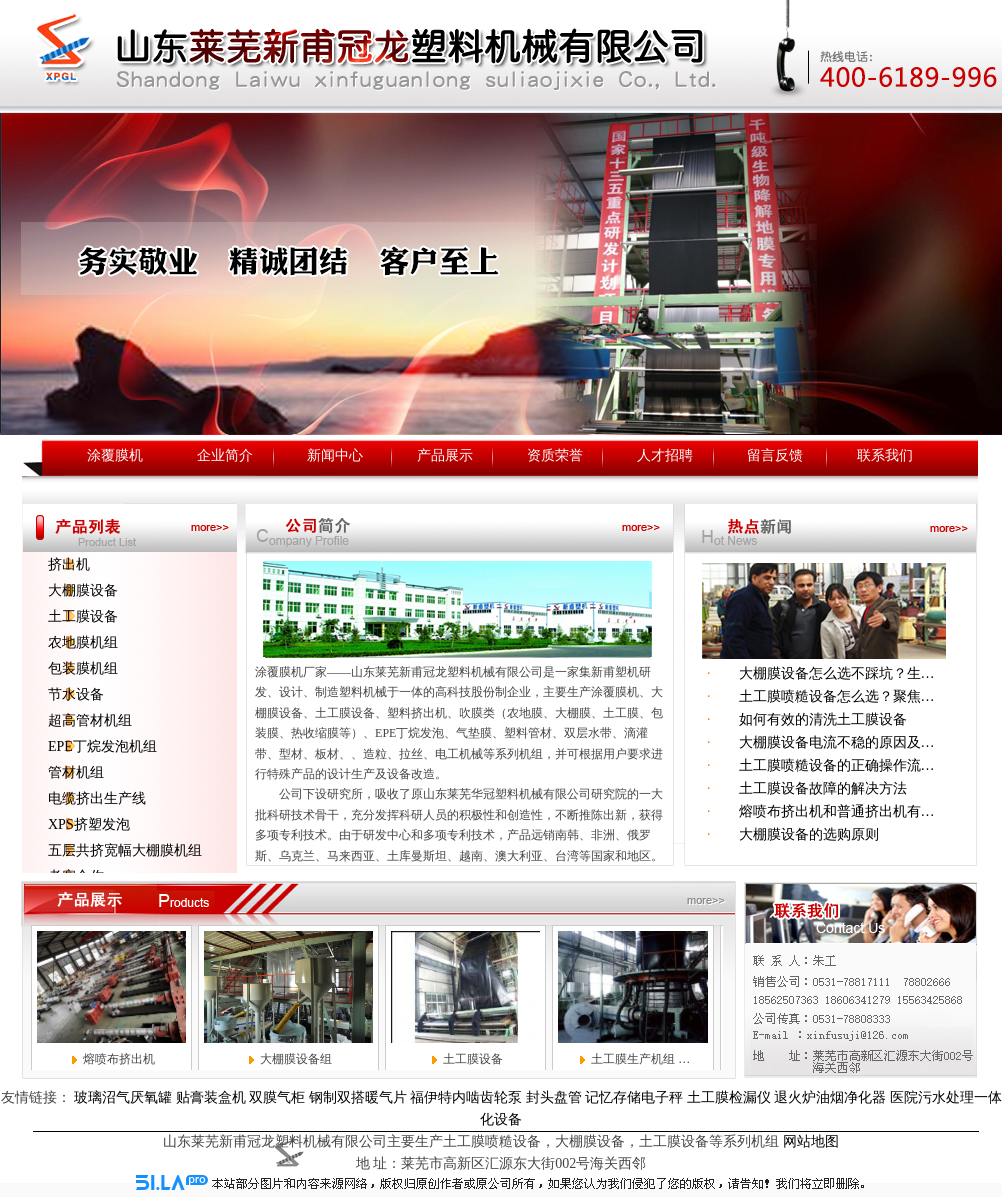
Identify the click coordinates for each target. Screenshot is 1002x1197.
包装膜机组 (83, 668)
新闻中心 (335, 455)
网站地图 (811, 1141)
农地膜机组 (83, 642)
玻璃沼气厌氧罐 (123, 1097)
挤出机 (69, 564)
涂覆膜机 (115, 455)
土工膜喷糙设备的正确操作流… (823, 765)
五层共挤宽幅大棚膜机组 (125, 850)
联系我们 (885, 455)
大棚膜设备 (83, 590)
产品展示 (445, 455)
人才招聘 (665, 455)
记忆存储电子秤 (634, 1097)
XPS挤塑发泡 (89, 824)
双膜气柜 (277, 1097)
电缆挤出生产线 (97, 798)
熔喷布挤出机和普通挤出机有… (823, 811)
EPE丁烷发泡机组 (102, 746)
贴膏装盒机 (211, 1097)
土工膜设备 (83, 616)
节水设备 (76, 694)
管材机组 (76, 772)
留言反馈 (775, 455)
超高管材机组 (90, 720)
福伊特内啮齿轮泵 (466, 1097)
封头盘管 (554, 1097)
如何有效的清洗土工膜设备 (809, 719)
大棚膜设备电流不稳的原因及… (823, 742)
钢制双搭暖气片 (358, 1097)
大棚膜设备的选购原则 (795, 834)
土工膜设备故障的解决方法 (809, 788)
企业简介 (225, 455)
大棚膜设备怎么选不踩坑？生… (823, 673)
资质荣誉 (555, 455)
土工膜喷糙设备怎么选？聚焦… (823, 696)
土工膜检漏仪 (729, 1097)
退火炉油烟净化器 (830, 1097)
